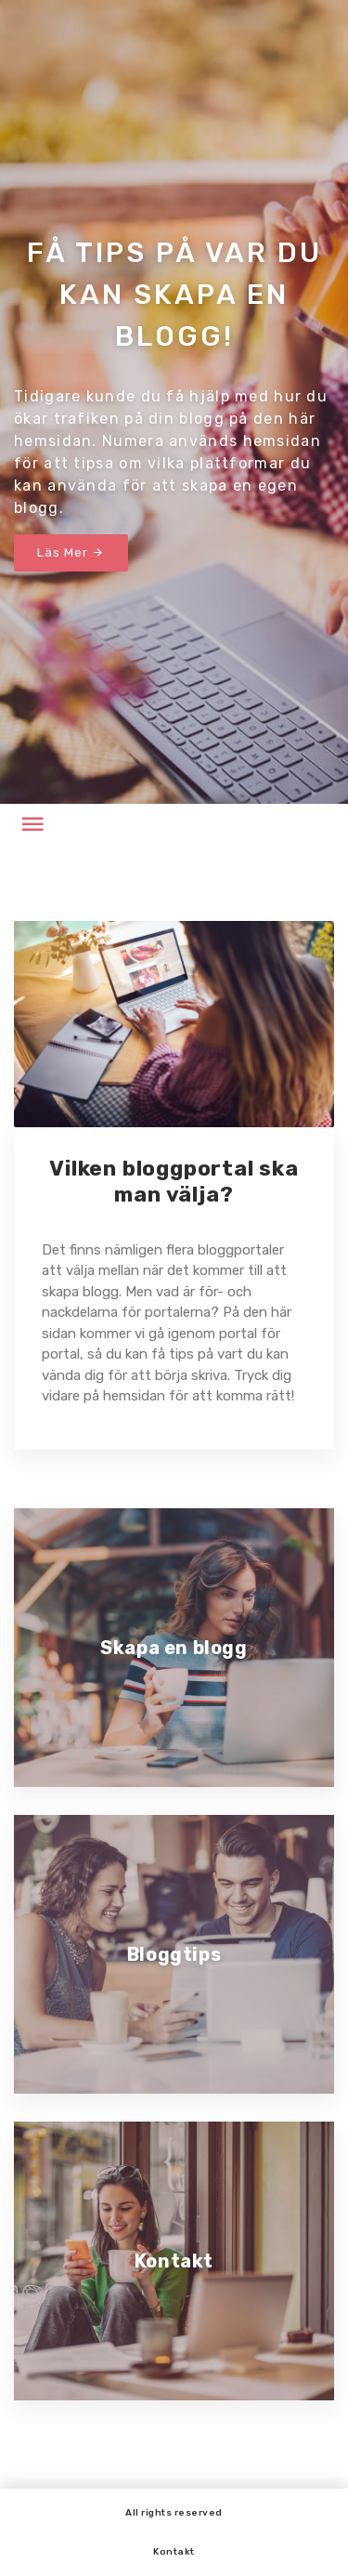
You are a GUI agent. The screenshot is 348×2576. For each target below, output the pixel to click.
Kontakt (174, 2551)
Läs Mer (71, 552)
